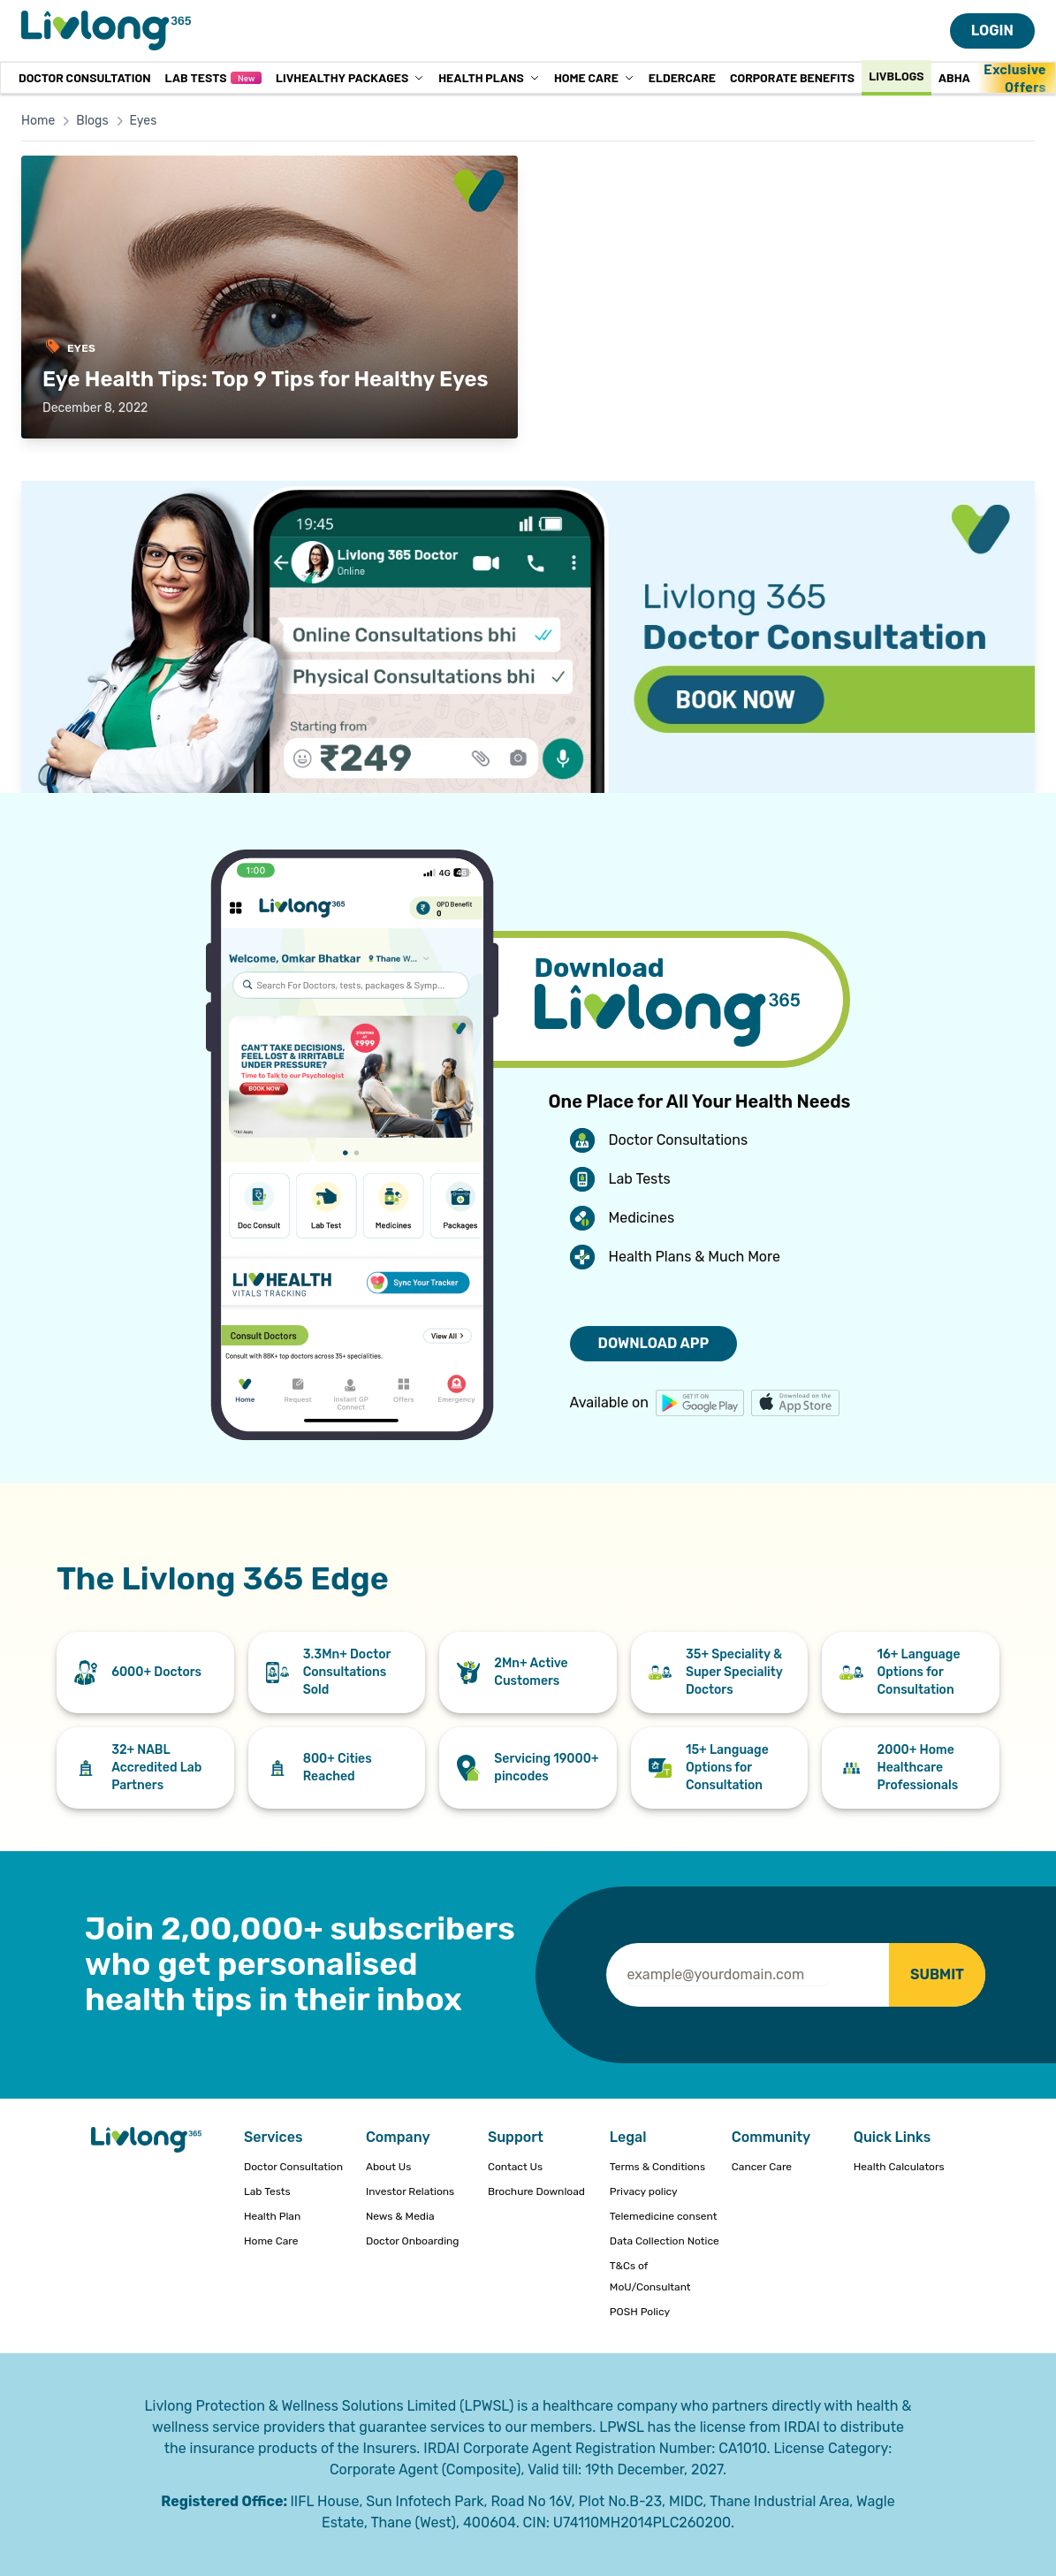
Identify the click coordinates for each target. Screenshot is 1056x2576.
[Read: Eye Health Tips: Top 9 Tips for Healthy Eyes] (269, 297)
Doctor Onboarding (413, 2241)
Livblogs (896, 75)
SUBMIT (937, 1974)
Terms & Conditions (657, 2167)
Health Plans (489, 77)
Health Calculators (899, 2167)
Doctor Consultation (84, 77)
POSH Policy (640, 2311)
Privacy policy (644, 2191)
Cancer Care (762, 2167)
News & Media (400, 2216)
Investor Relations (410, 2191)
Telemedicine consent (664, 2216)
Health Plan (272, 2216)
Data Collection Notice (664, 2241)
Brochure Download (536, 2191)
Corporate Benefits (792, 77)
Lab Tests (212, 77)
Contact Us (515, 2167)
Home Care (594, 77)
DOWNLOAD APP (654, 1343)
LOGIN (992, 30)
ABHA (954, 77)
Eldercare (682, 77)
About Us (388, 2167)
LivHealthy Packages (350, 77)
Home (38, 120)
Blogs (92, 120)
